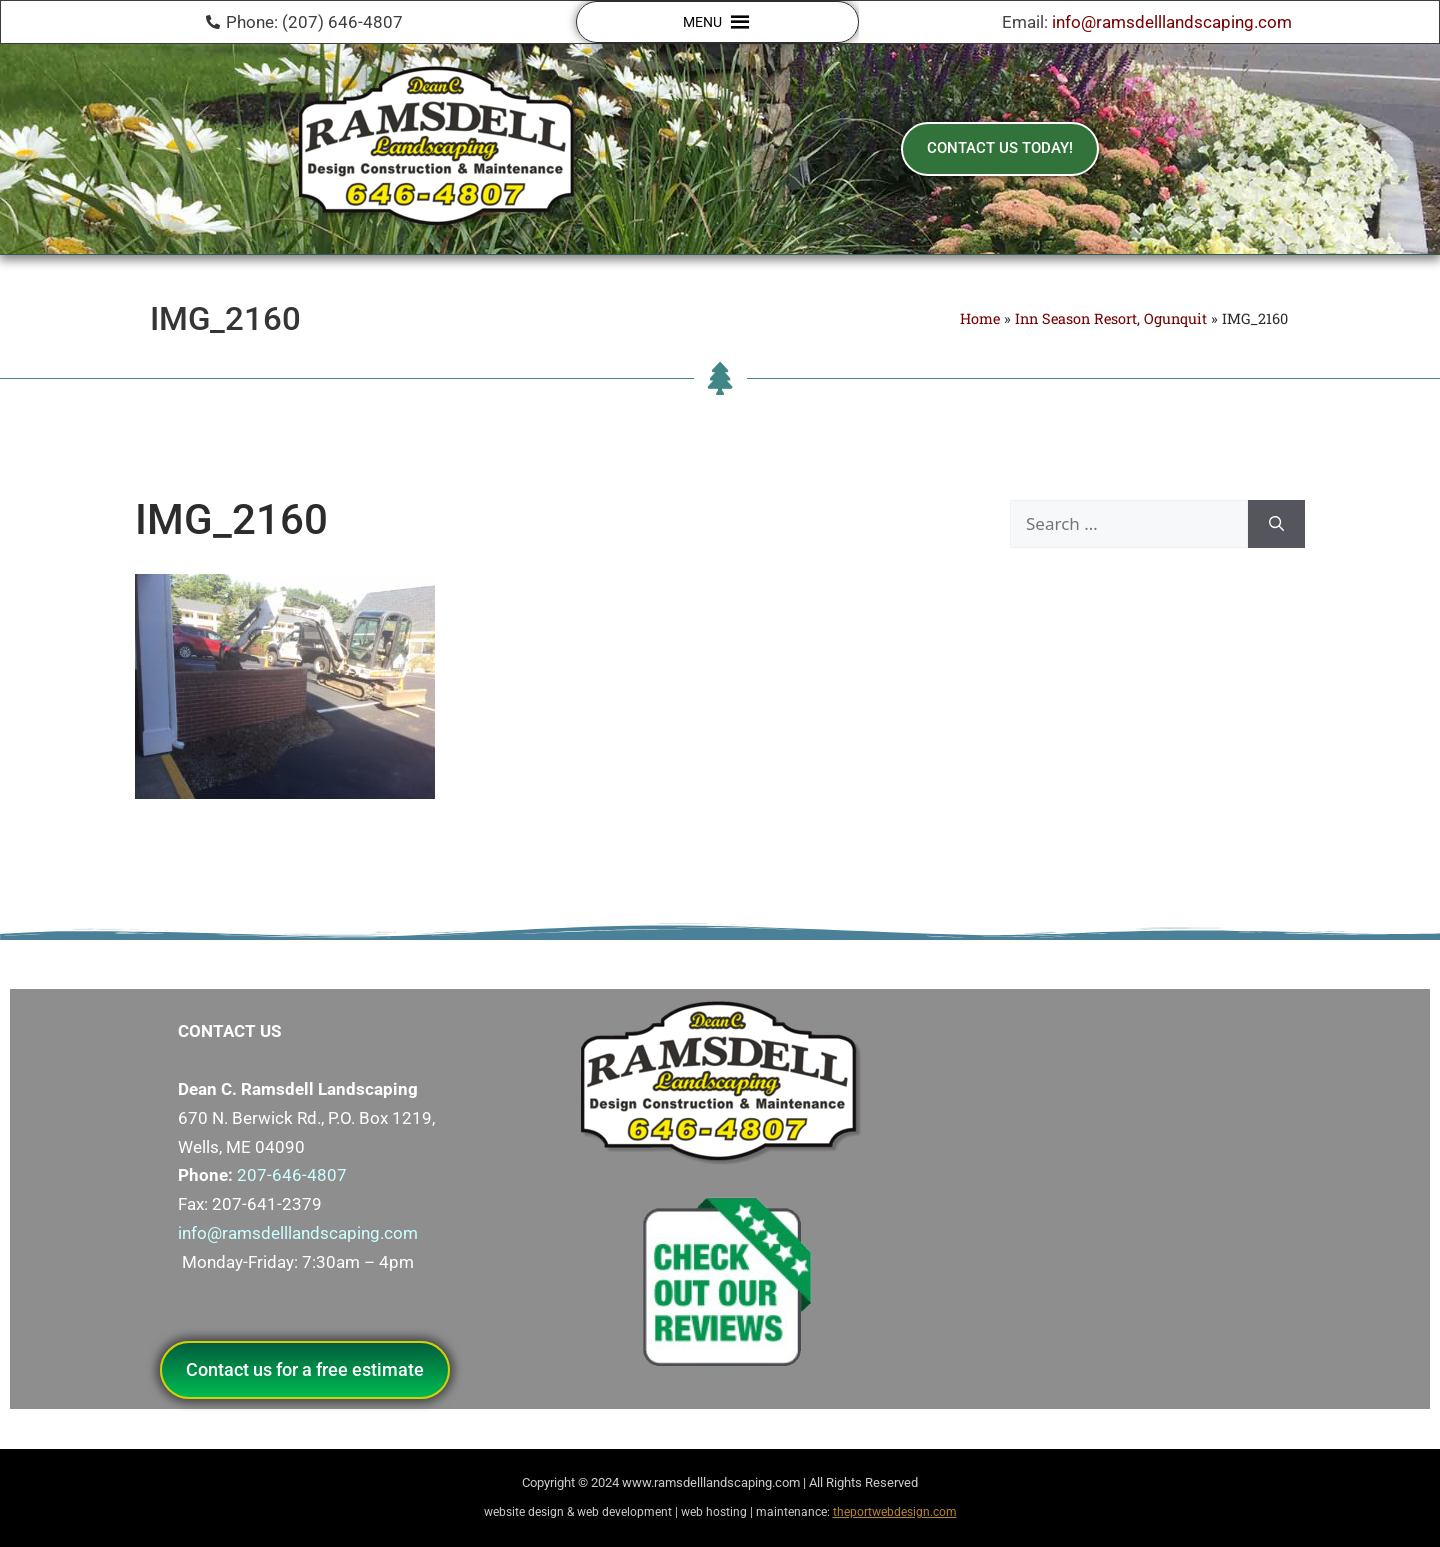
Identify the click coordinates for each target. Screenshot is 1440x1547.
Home (980, 318)
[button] (702, 22)
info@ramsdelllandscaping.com (1172, 22)
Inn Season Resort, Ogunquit (1111, 318)
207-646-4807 (292, 1175)
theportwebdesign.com (895, 1512)
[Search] (1276, 524)
